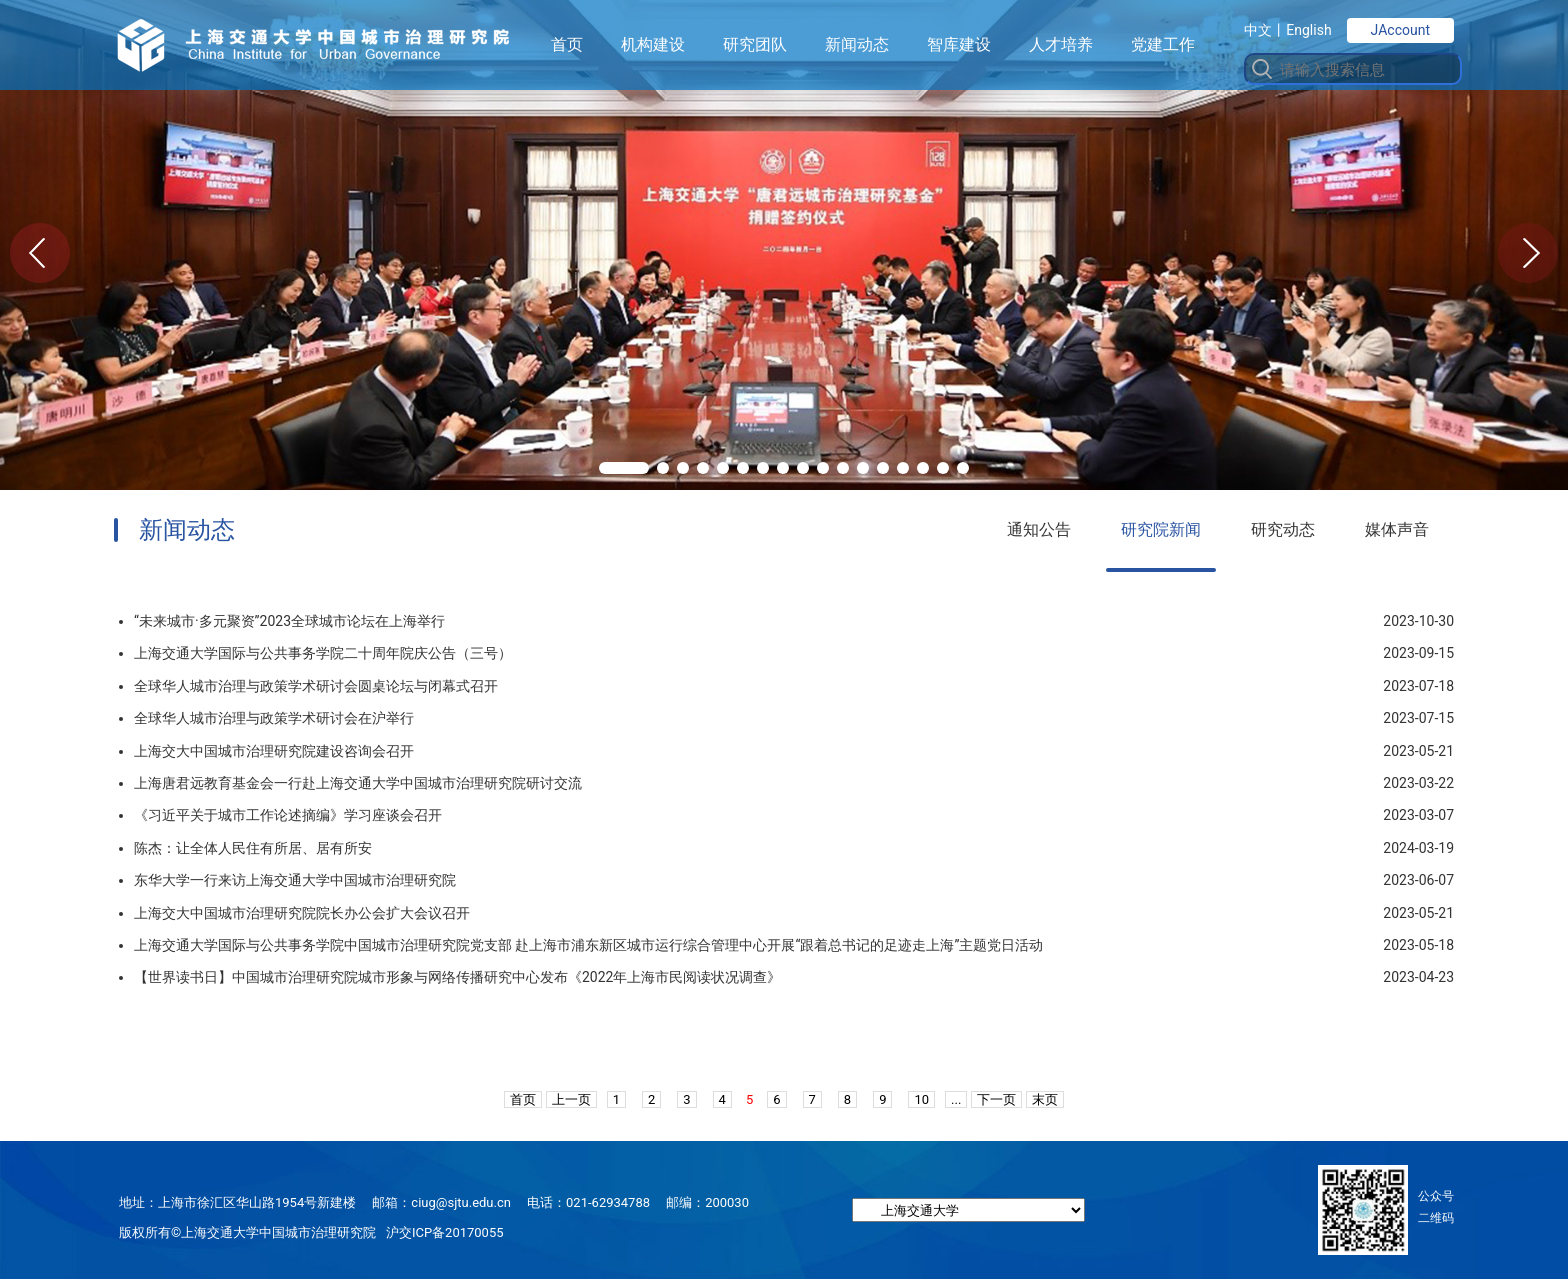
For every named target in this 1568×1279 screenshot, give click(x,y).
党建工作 (1163, 44)
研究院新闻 (1161, 529)
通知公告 (1039, 529)
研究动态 (1283, 529)
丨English (1301, 30)
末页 (1045, 1099)
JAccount (1400, 30)
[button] (624, 468)
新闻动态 (857, 44)
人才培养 (1061, 44)
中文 (1258, 30)
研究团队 (755, 44)
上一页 (571, 1099)
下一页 (996, 1099)
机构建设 (653, 44)
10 (921, 1099)
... (956, 1099)
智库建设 (959, 44)
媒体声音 (1397, 529)
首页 (567, 44)
